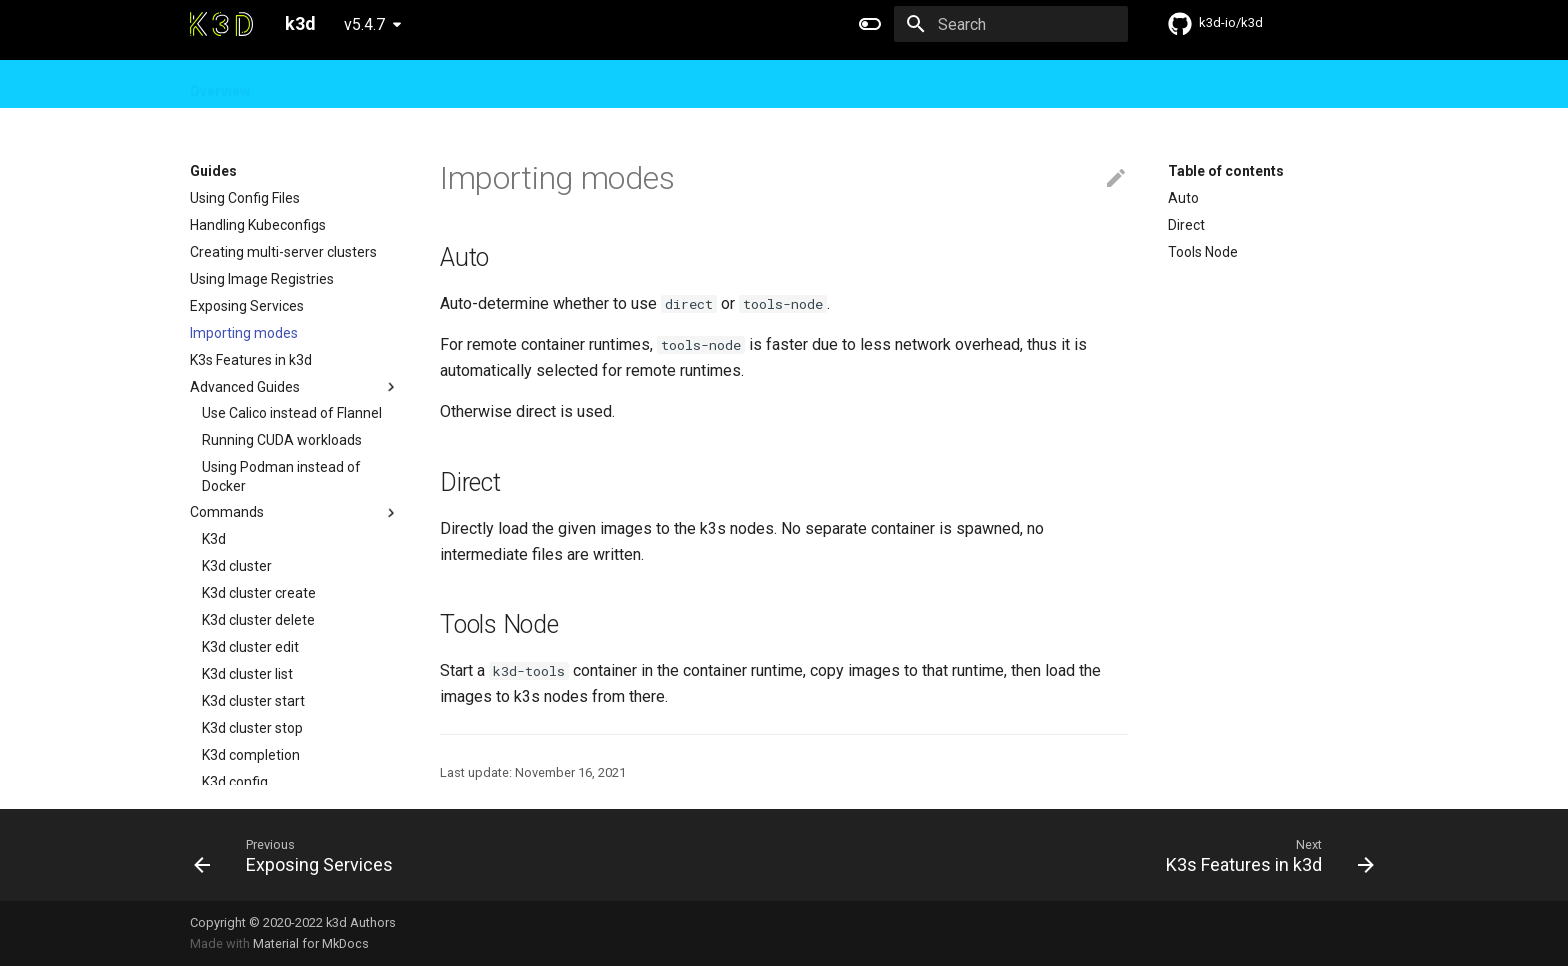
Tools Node (1203, 252)
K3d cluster (237, 566)
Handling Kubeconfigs (258, 225)
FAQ (435, 85)
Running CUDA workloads (282, 440)
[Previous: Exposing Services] (299, 855)
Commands (295, 513)
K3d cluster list (247, 674)
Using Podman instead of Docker (281, 476)
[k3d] (221, 24)
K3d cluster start (253, 701)
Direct (1186, 225)
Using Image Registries (262, 279)
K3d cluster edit (250, 647)
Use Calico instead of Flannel (292, 413)
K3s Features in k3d (251, 360)
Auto (1183, 198)
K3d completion (251, 755)
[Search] (1011, 24)
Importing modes (244, 333)
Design (372, 85)
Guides (299, 85)
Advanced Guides (295, 387)
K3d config (235, 782)
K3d (214, 539)
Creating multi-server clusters (283, 252)
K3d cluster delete (258, 620)
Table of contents (1226, 171)
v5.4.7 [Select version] (364, 24)
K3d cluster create (259, 593)
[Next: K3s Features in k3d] (1264, 855)
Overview (220, 85)
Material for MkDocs (311, 943)
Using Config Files (245, 198)
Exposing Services (247, 306)
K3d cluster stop (252, 728)
